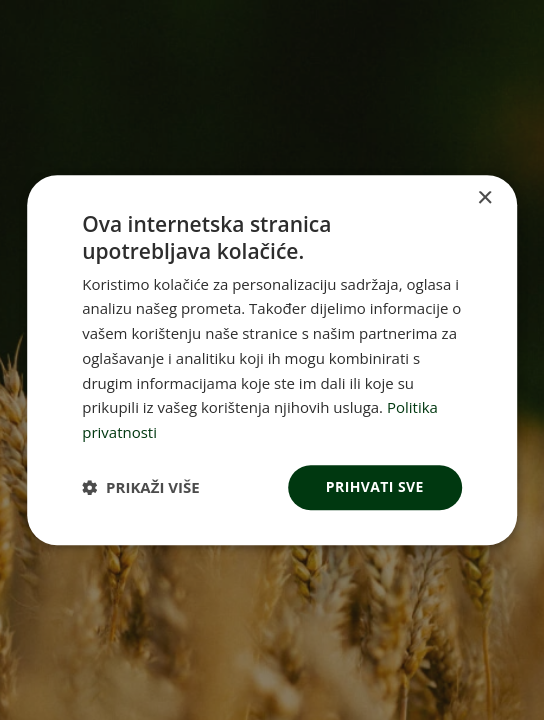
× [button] (484, 198)
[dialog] (272, 360)
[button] (140, 487)
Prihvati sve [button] (375, 486)
